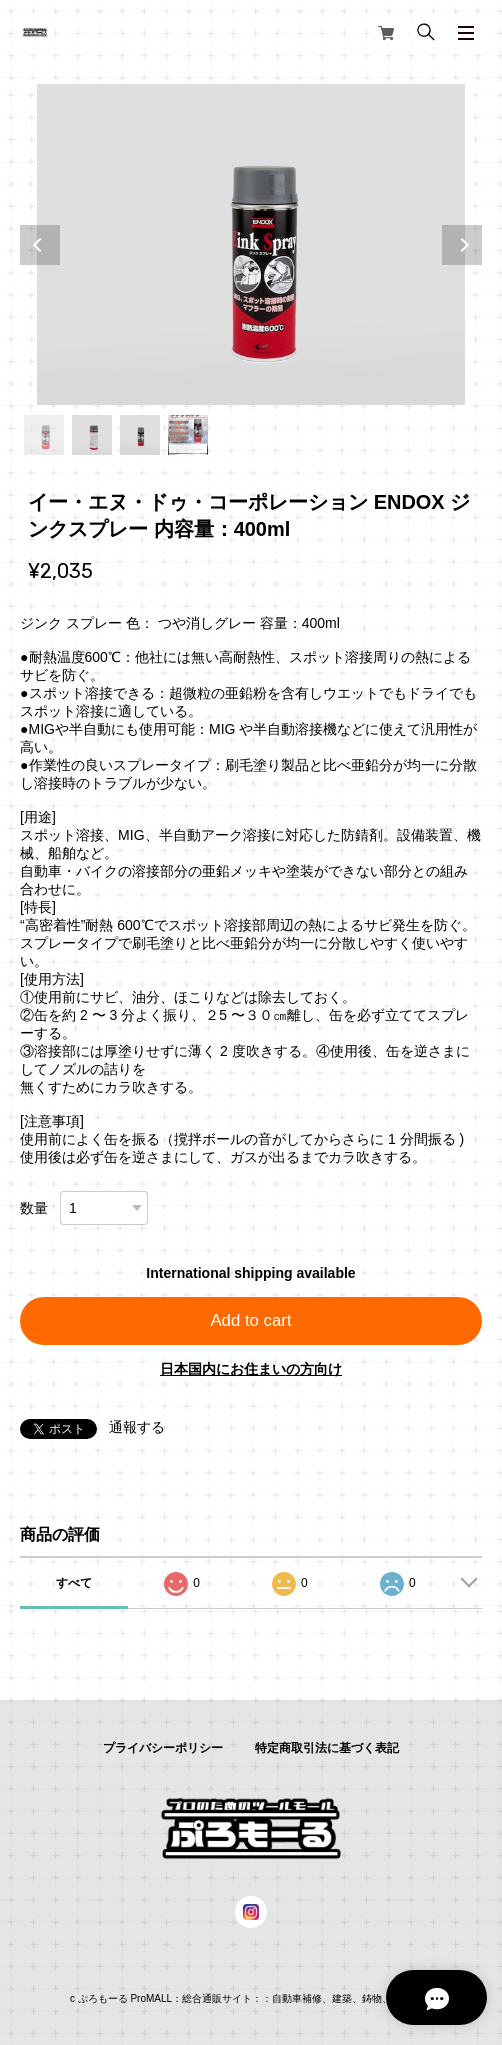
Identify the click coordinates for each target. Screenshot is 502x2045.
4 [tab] (188, 435)
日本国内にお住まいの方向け (251, 1369)
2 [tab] (92, 435)
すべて (74, 1583)
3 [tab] (140, 435)
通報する (137, 1427)
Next (462, 245)
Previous (40, 245)
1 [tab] (44, 435)
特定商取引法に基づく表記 (327, 1748)
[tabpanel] (251, 244)
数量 (34, 1208)
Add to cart (250, 1320)
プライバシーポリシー (163, 1748)
